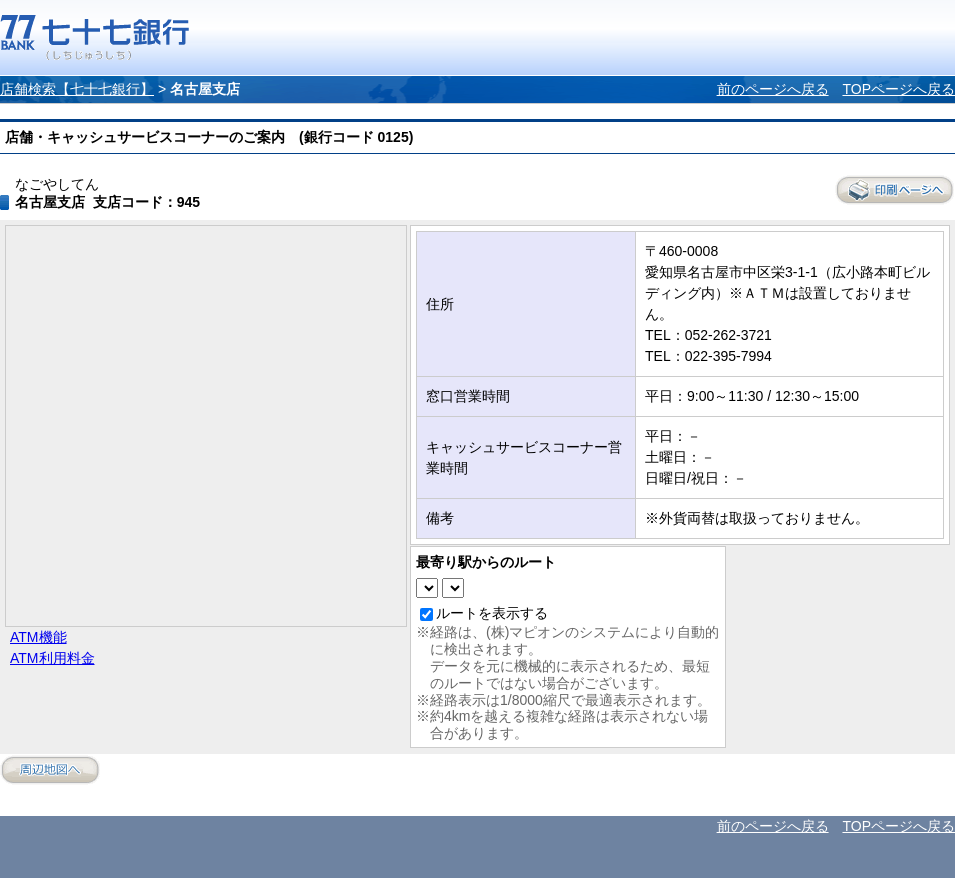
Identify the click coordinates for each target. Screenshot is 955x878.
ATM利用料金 (52, 658)
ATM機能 (38, 637)
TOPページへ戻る (898, 89)
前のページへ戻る (773, 89)
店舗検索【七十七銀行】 (77, 89)
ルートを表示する (492, 613)
